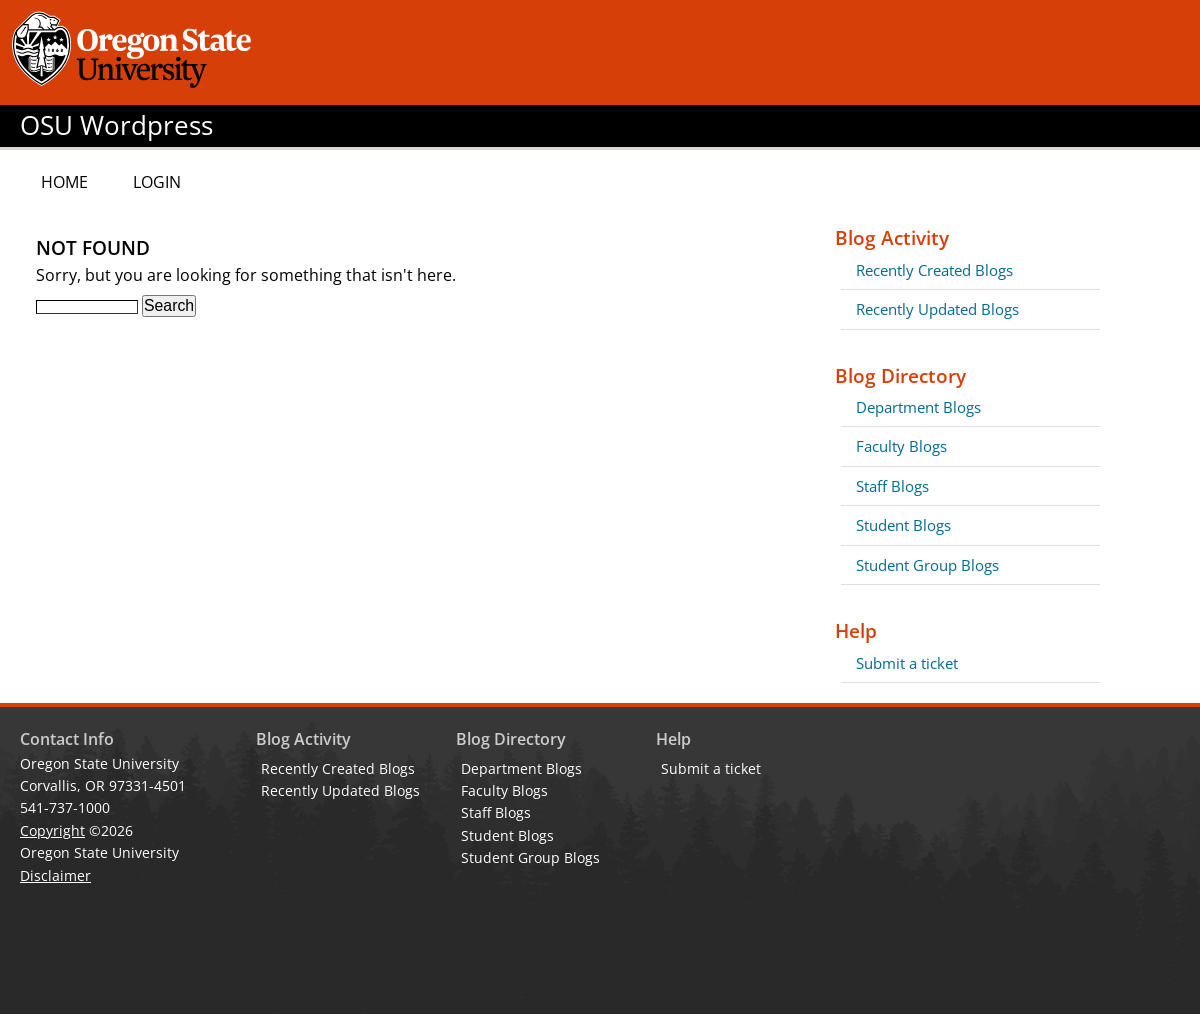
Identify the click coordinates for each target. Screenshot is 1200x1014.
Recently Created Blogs (934, 270)
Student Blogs (903, 525)
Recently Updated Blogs (937, 309)
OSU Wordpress (116, 125)
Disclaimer (55, 875)
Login (157, 182)
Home (64, 182)
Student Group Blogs (927, 565)
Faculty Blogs (901, 446)
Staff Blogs (892, 486)
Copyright (52, 830)
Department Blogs (918, 407)
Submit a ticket (907, 663)
